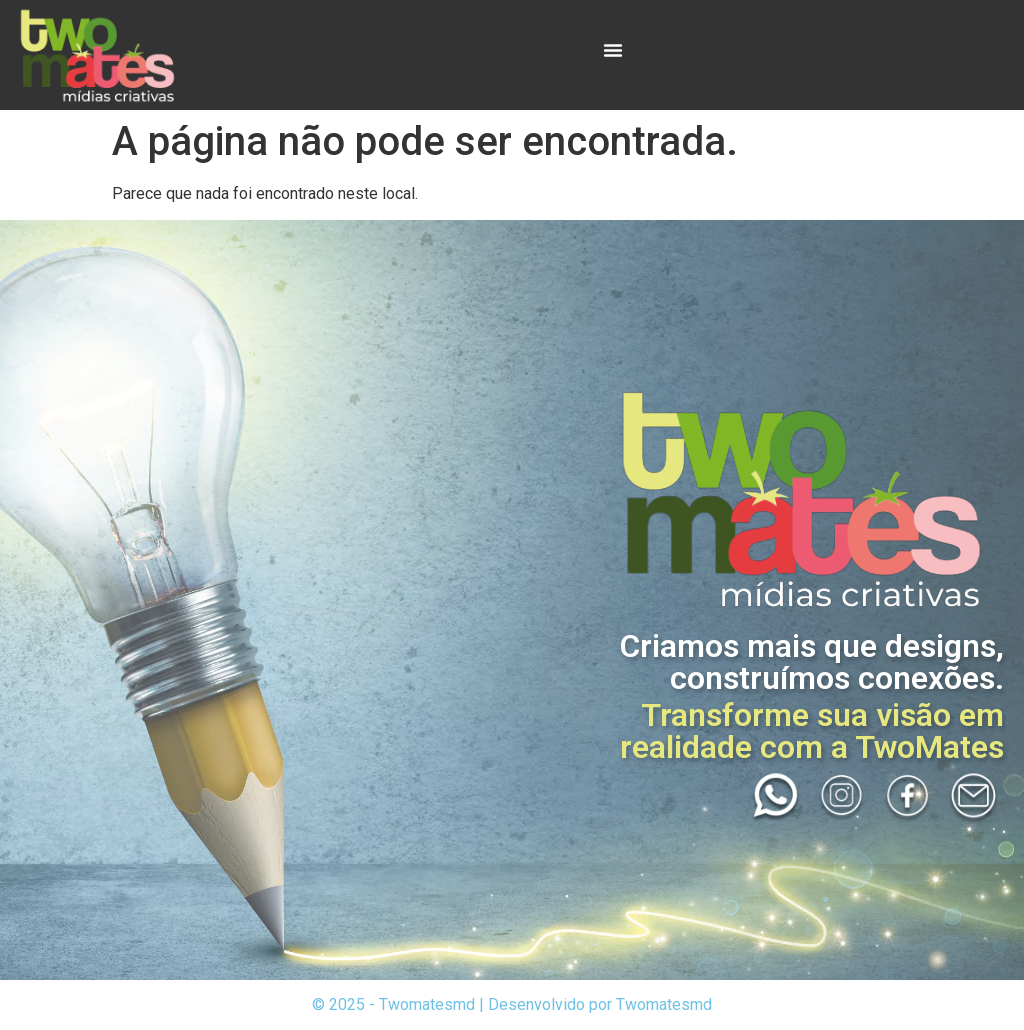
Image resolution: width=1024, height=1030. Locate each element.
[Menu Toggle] (613, 50)
